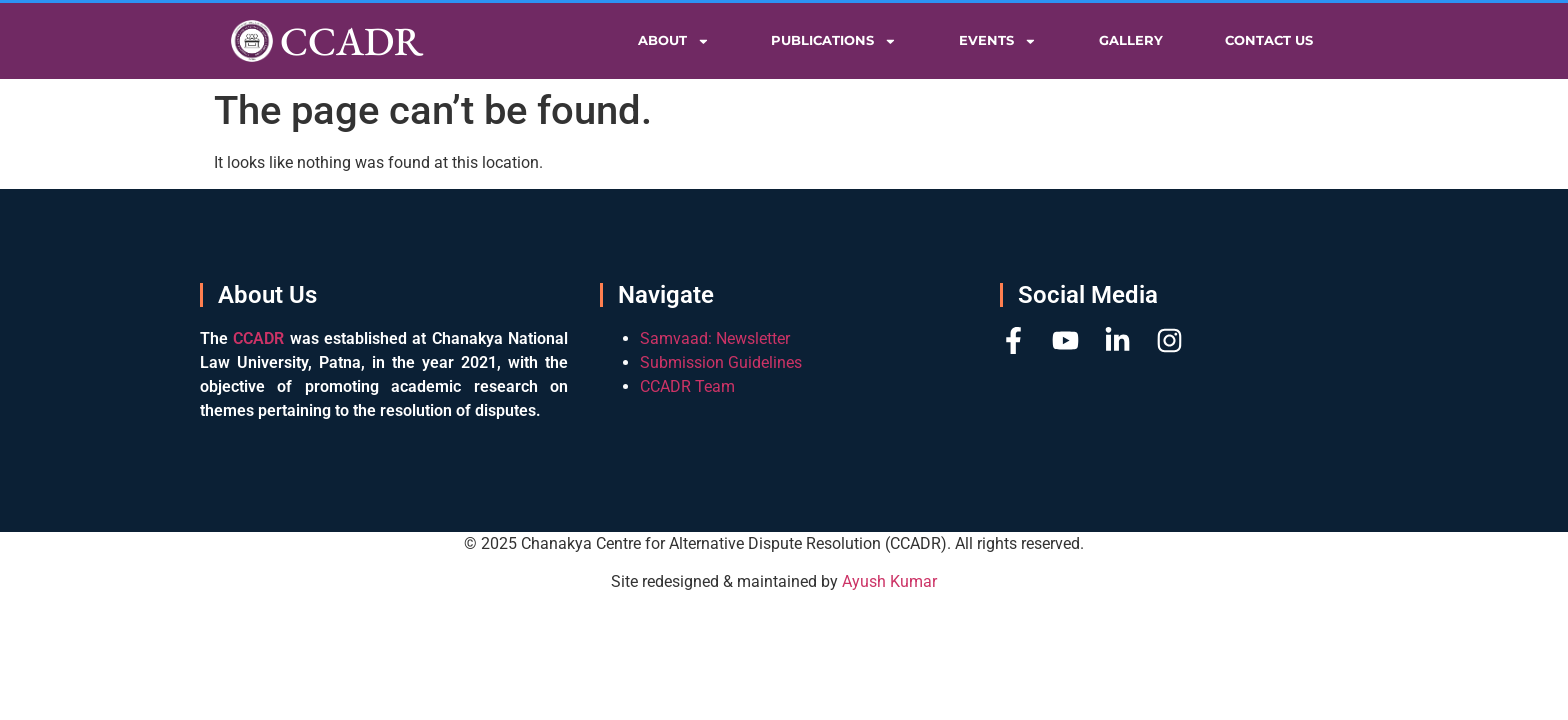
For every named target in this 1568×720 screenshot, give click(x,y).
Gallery (1131, 40)
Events (998, 41)
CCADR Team (687, 386)
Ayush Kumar (889, 581)
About (674, 41)
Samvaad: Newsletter (715, 338)
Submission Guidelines (721, 362)
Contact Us (1269, 40)
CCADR (351, 41)
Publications (834, 41)
